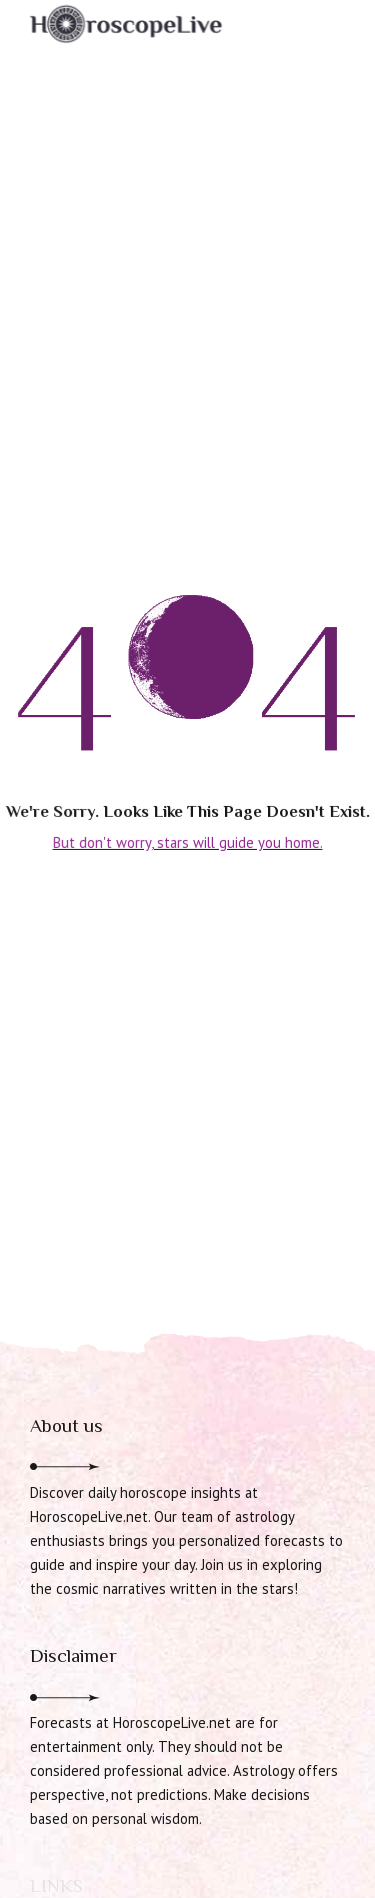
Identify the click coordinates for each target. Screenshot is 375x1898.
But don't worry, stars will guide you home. (188, 842)
